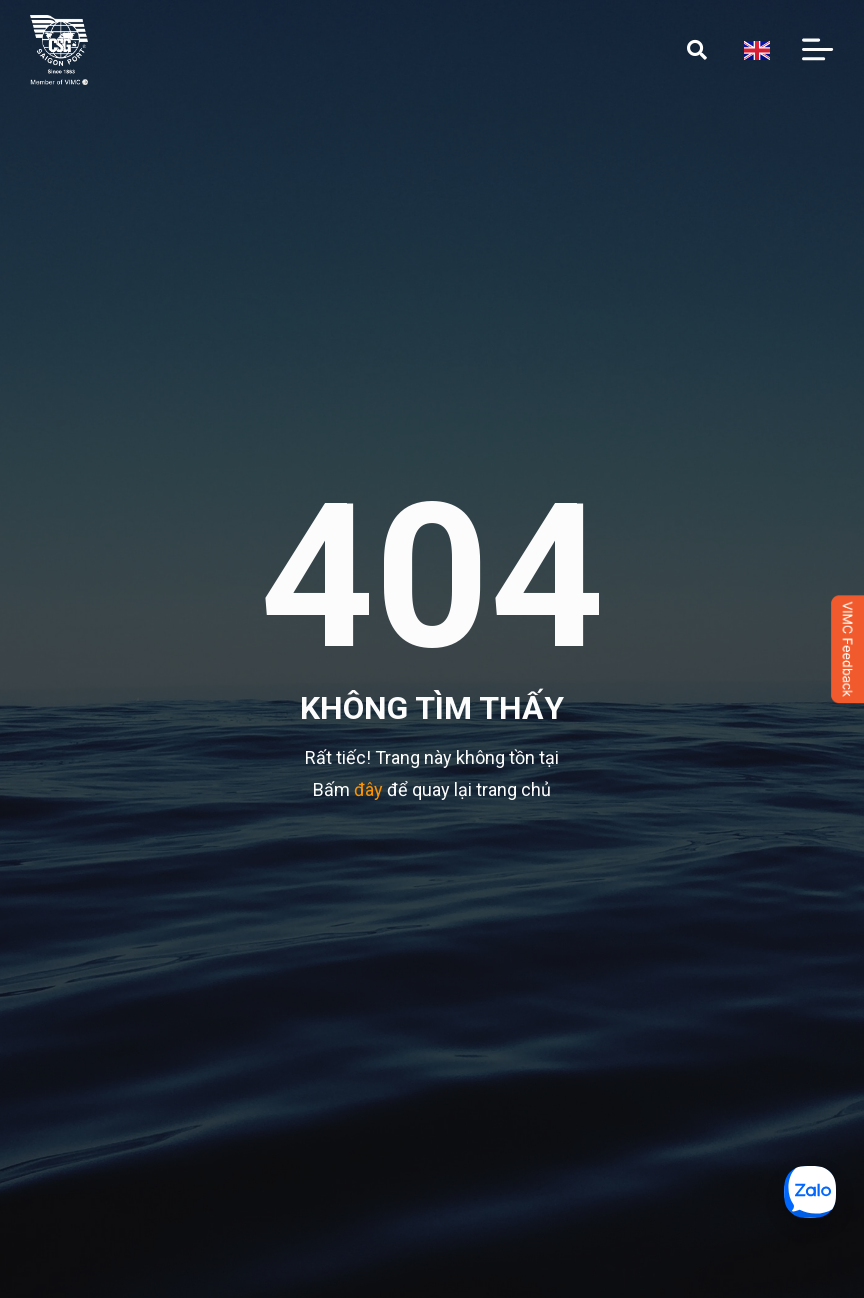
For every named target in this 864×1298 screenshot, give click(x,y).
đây (368, 789)
